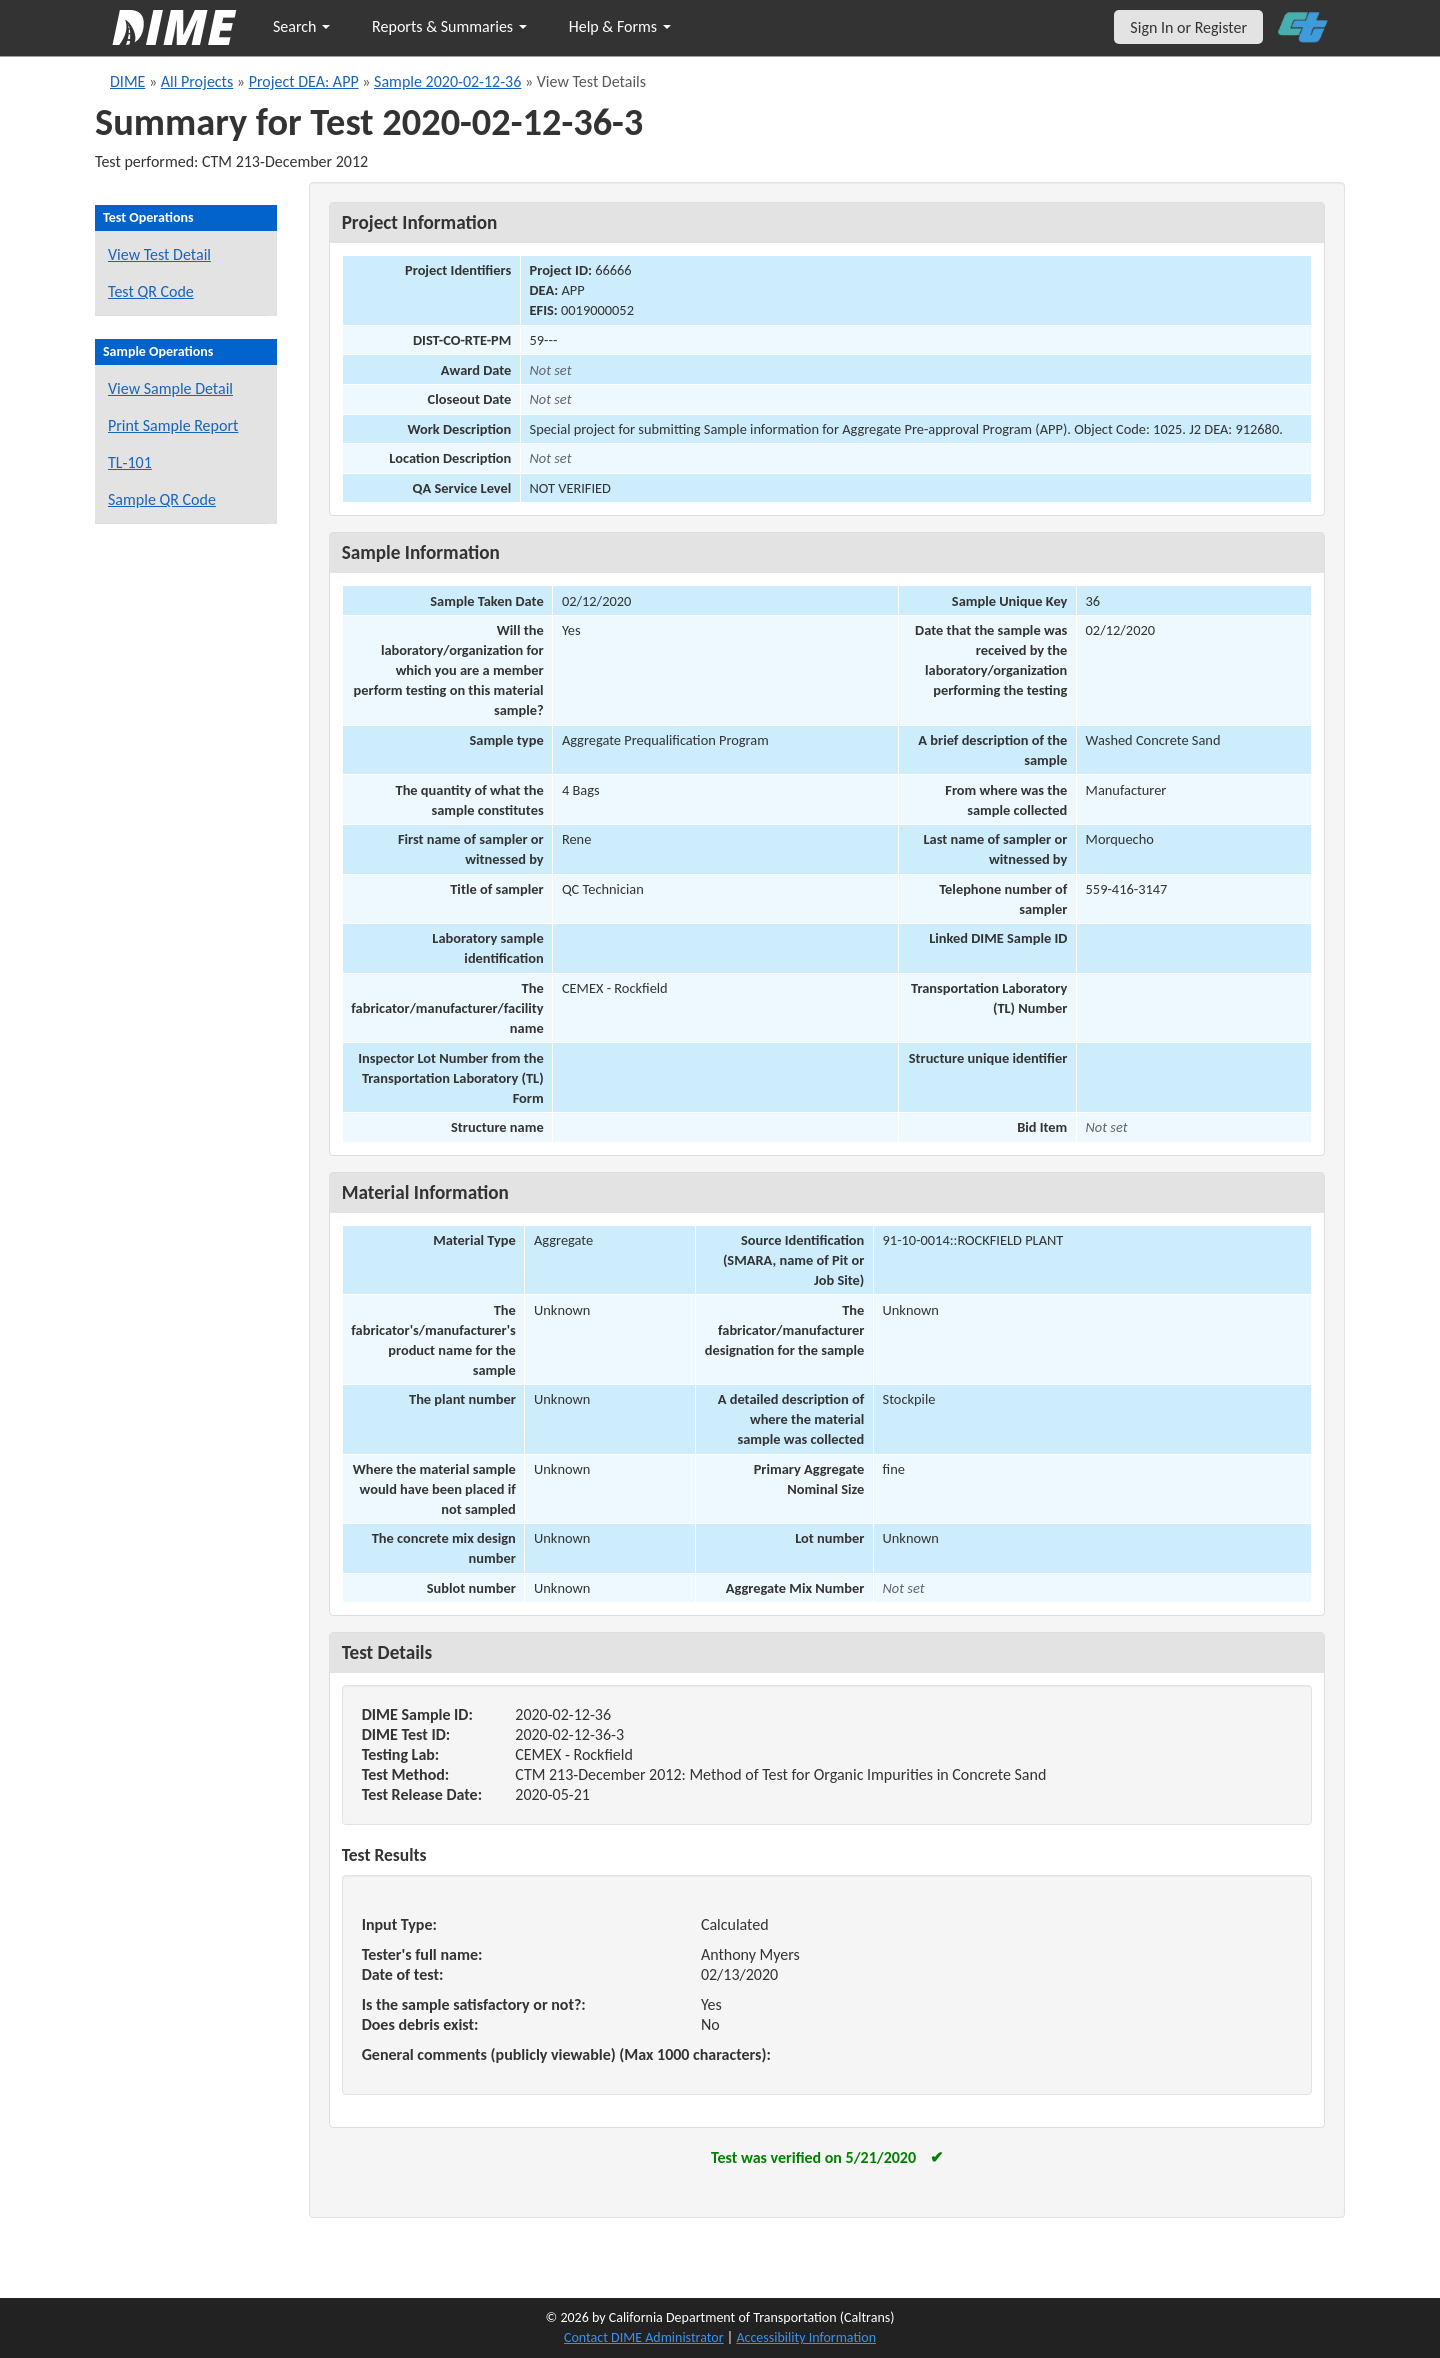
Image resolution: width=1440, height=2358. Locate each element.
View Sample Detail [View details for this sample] (170, 388)
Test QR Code (151, 291)
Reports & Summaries (449, 26)
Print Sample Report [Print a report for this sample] (173, 425)
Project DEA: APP (304, 81)
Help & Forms (620, 26)
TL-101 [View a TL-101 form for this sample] (130, 462)
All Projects (197, 81)
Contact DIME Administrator (644, 2337)
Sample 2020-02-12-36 (447, 81)
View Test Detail (159, 254)
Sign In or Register (1188, 27)
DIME (127, 81)
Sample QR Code (162, 499)
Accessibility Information (806, 2337)
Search (301, 26)
